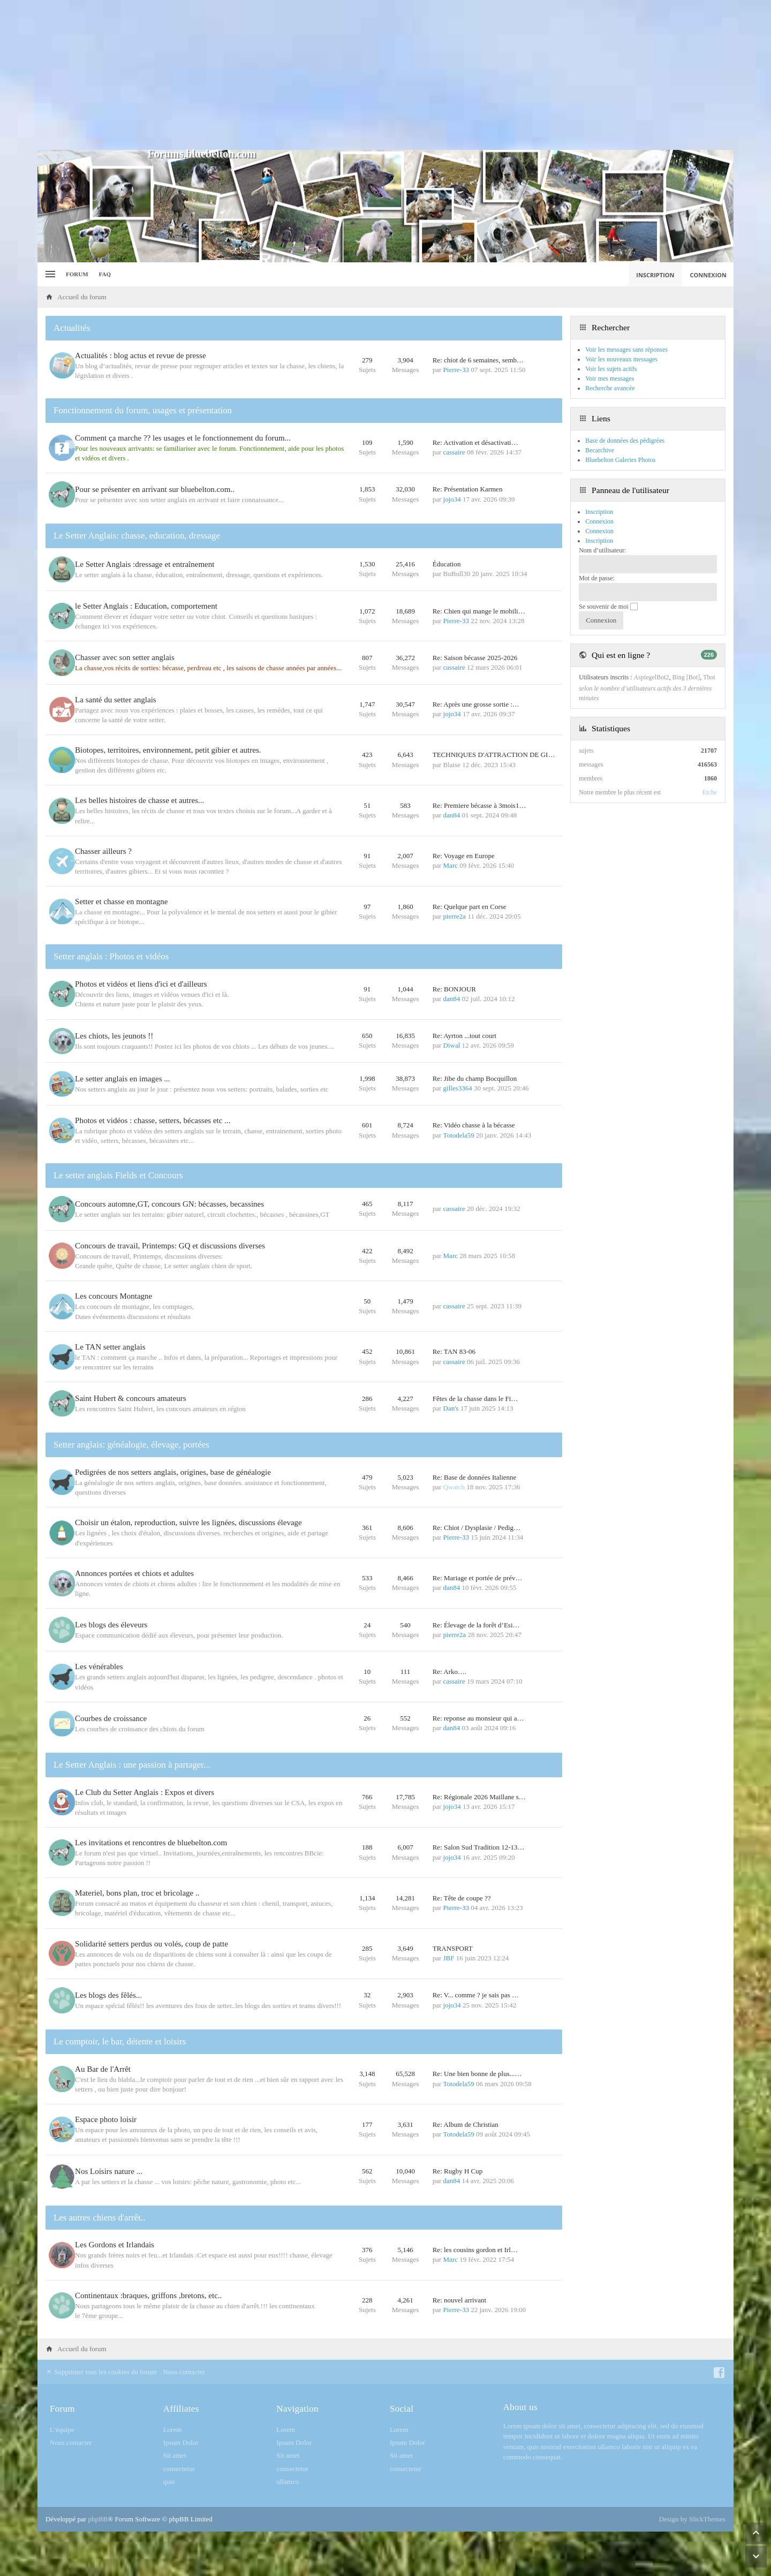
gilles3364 (457, 1108)
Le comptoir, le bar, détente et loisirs (120, 2082)
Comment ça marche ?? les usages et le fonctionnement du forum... (185, 438)
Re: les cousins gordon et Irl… (475, 2294)
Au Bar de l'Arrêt (105, 2109)
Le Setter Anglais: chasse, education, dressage (137, 539)
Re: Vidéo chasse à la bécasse (474, 1147)
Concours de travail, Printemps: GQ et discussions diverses (173, 1271)
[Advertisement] (385, 75)
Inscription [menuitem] (655, 275)
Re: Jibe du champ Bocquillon (475, 1099)
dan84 (451, 830)
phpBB (98, 2563)
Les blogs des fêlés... (111, 2033)
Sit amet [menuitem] (174, 2500)
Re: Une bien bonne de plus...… (477, 2114)
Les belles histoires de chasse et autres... (142, 815)
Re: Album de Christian (465, 2165)
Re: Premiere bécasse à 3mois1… (479, 820)
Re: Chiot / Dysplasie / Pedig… (476, 1557)
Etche (709, 792)
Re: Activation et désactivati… (475, 442)
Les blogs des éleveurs (114, 1656)
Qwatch (454, 1516)
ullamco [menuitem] (287, 2525)
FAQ (105, 274)
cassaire (454, 452)
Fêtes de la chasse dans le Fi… (475, 1426)
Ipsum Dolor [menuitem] (181, 2487)
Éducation (447, 570)
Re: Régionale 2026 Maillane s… (479, 1834)
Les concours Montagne (116, 1322)
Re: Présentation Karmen (468, 491)
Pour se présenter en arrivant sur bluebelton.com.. (157, 491)
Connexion (599, 531)
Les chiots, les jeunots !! (117, 1052)
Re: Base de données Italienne (475, 1507)
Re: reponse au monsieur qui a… (478, 1753)
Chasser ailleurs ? (106, 866)
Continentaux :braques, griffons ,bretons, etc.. (151, 2339)
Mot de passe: (597, 578)
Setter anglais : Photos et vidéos (111, 971)
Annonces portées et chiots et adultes (137, 1602)
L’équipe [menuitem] (62, 2473)
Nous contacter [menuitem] (184, 2416)
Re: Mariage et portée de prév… (478, 1607)
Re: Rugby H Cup (458, 2213)
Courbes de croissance (113, 1753)
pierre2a (454, 931)
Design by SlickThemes (692, 2563)
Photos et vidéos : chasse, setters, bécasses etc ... (155, 1142)
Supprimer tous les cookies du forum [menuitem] (101, 2416)
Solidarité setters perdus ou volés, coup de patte (154, 1980)
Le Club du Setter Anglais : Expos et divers (147, 1828)
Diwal (451, 1062)
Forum (77, 274)
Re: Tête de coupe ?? (462, 1935)
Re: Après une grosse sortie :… (476, 719)
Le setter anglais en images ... (125, 1099)
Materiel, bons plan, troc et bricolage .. (140, 1930)
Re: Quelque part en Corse (470, 921)
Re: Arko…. (450, 1705)
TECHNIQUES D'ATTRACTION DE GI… (494, 770)
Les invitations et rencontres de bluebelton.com (154, 1879)
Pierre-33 (456, 370)
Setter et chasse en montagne (124, 916)
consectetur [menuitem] (179, 2513)
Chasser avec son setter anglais (127, 664)
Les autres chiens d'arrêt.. (99, 2261)
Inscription (599, 540)
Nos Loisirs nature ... (111, 2213)
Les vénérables (102, 1699)
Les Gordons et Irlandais (117, 2289)
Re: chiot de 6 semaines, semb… (478, 360)
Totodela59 (458, 1157)
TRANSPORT (453, 1985)
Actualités (72, 328)
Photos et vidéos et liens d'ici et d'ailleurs (144, 999)
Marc (450, 880)
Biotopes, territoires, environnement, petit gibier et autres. (170, 765)
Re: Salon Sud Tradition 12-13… (479, 1884)
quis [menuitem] (169, 2525)
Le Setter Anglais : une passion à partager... (132, 1802)
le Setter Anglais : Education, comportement (149, 613)
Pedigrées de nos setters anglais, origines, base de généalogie (176, 1501)
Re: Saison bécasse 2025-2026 (475, 669)
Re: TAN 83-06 (454, 1378)
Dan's (451, 1436)
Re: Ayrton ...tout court (464, 1052)
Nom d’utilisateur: (602, 550)
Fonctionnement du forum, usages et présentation (143, 410)
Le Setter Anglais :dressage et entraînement (147, 569)
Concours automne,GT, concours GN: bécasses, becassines (172, 1228)
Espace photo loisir (108, 2160)
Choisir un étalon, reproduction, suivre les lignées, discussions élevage (191, 1552)
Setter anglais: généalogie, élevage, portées (131, 1474)
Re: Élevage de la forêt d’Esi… (476, 1656)
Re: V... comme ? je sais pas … (476, 2034)
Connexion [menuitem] (708, 275)
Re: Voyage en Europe (464, 871)
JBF (449, 1995)
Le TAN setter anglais (113, 1372)
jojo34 (452, 501)
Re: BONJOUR (454, 1004)
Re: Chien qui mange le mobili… (479, 618)
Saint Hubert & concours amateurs (133, 1426)
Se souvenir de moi (608, 606)
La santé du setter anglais (118, 714)
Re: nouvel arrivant (459, 2344)
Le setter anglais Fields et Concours (118, 1198)
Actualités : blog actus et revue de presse (143, 355)
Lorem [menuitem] (172, 2473)
